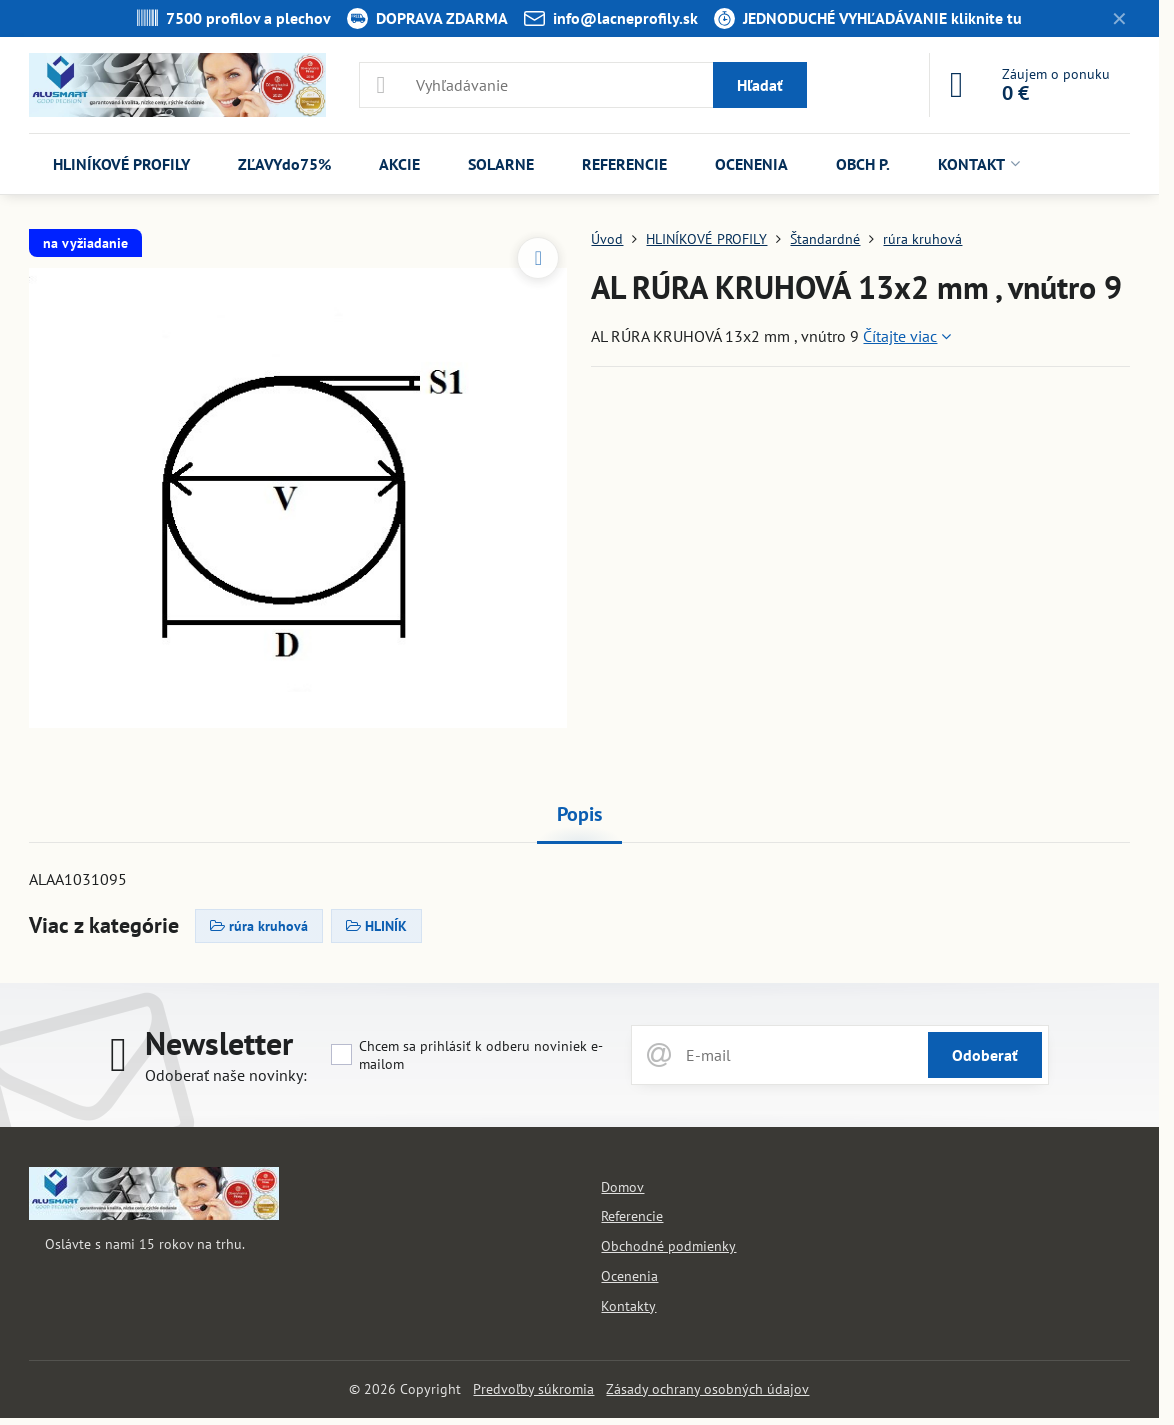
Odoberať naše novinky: (226, 1075)
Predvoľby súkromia (533, 1389)
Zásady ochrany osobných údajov (707, 1389)
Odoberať (985, 1055)
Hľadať (760, 85)
